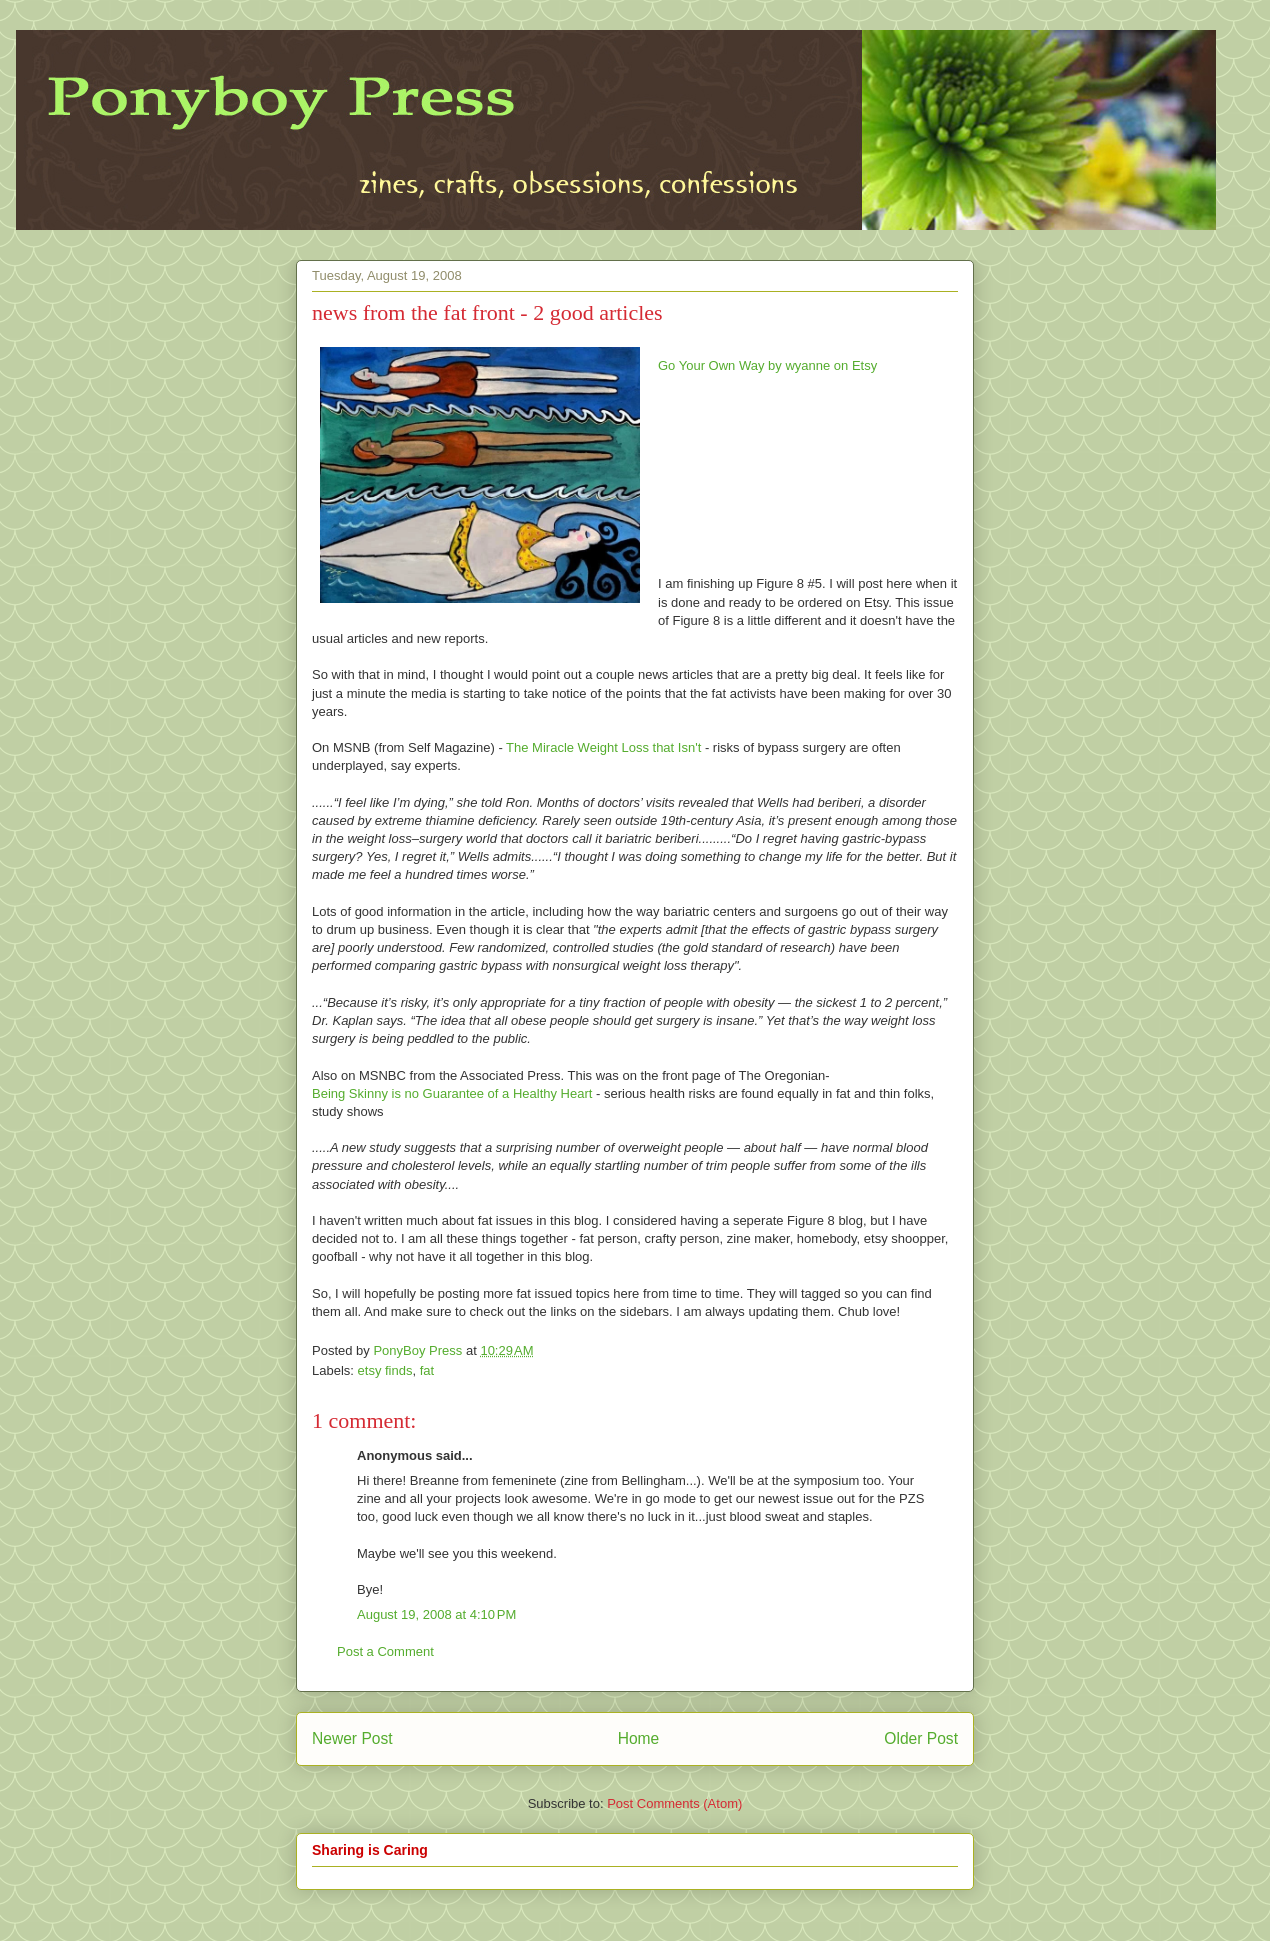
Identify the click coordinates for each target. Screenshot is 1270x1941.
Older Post (921, 1738)
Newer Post (352, 1738)
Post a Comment (385, 1651)
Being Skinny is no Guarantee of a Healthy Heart (452, 1093)
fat (427, 1370)
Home (639, 1738)
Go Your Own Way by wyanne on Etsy (767, 365)
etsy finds (385, 1370)
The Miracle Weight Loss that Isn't (603, 747)
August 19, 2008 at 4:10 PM (436, 1614)
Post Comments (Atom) (674, 1803)
